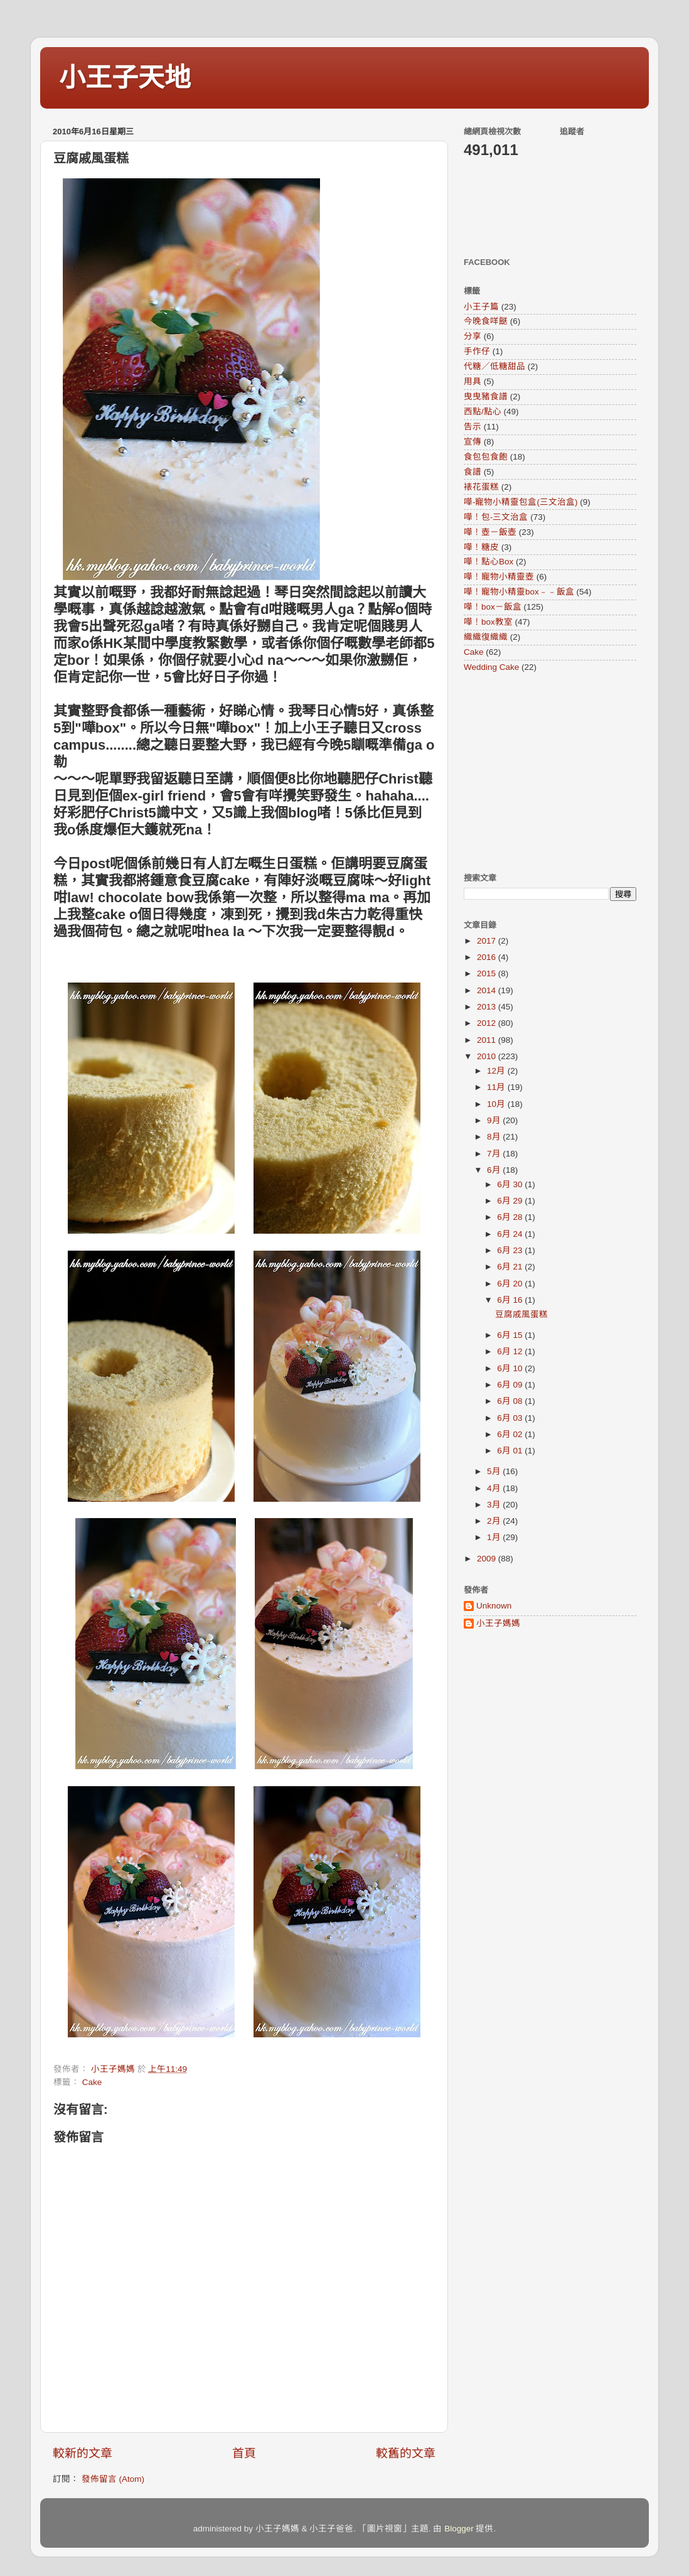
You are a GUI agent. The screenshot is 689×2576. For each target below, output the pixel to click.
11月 (497, 1087)
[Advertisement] (542, 772)
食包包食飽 (486, 456)
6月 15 (511, 1335)
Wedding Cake (491, 667)
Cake (92, 2082)
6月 (495, 1170)
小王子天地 (125, 77)
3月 (495, 1504)
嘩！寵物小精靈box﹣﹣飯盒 (519, 591)
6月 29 (511, 1200)
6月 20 (511, 1283)
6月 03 (511, 1418)
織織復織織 (486, 637)
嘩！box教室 (488, 622)
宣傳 (472, 441)
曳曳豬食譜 (486, 396)
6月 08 (511, 1401)
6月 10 (511, 1368)
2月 (495, 1521)
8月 (495, 1136)
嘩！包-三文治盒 (496, 517)
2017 (487, 941)
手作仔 (477, 351)
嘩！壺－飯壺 (490, 532)
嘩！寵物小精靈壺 (499, 576)
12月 (497, 1070)
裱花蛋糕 (481, 487)
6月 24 (511, 1234)
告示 (472, 426)
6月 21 (511, 1266)
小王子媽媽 (498, 1623)
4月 (495, 1488)
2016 (487, 957)
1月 (495, 1537)
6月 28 (511, 1217)
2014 (487, 990)
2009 (487, 1558)
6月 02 (511, 1434)
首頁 (244, 2453)
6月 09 (511, 1384)
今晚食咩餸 (486, 321)
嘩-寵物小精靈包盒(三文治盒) (521, 502)
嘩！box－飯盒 (492, 607)
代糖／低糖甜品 (494, 366)
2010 (487, 1056)
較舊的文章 (405, 2453)
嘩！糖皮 (481, 547)
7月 (495, 1153)
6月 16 (511, 1300)
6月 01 (511, 1450)
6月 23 (511, 1250)
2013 (487, 1006)
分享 (472, 336)
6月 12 (511, 1351)
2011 (487, 1040)
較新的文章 (82, 2453)
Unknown (493, 1605)
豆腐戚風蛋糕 (521, 1314)
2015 (487, 973)
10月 (497, 1104)
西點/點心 (482, 411)
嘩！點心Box (488, 561)
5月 (495, 1471)
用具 (472, 381)
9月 (495, 1120)
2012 (487, 1023)
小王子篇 (481, 306)
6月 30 (511, 1184)
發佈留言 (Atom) (113, 2479)
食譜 (472, 472)
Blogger (459, 2528)
